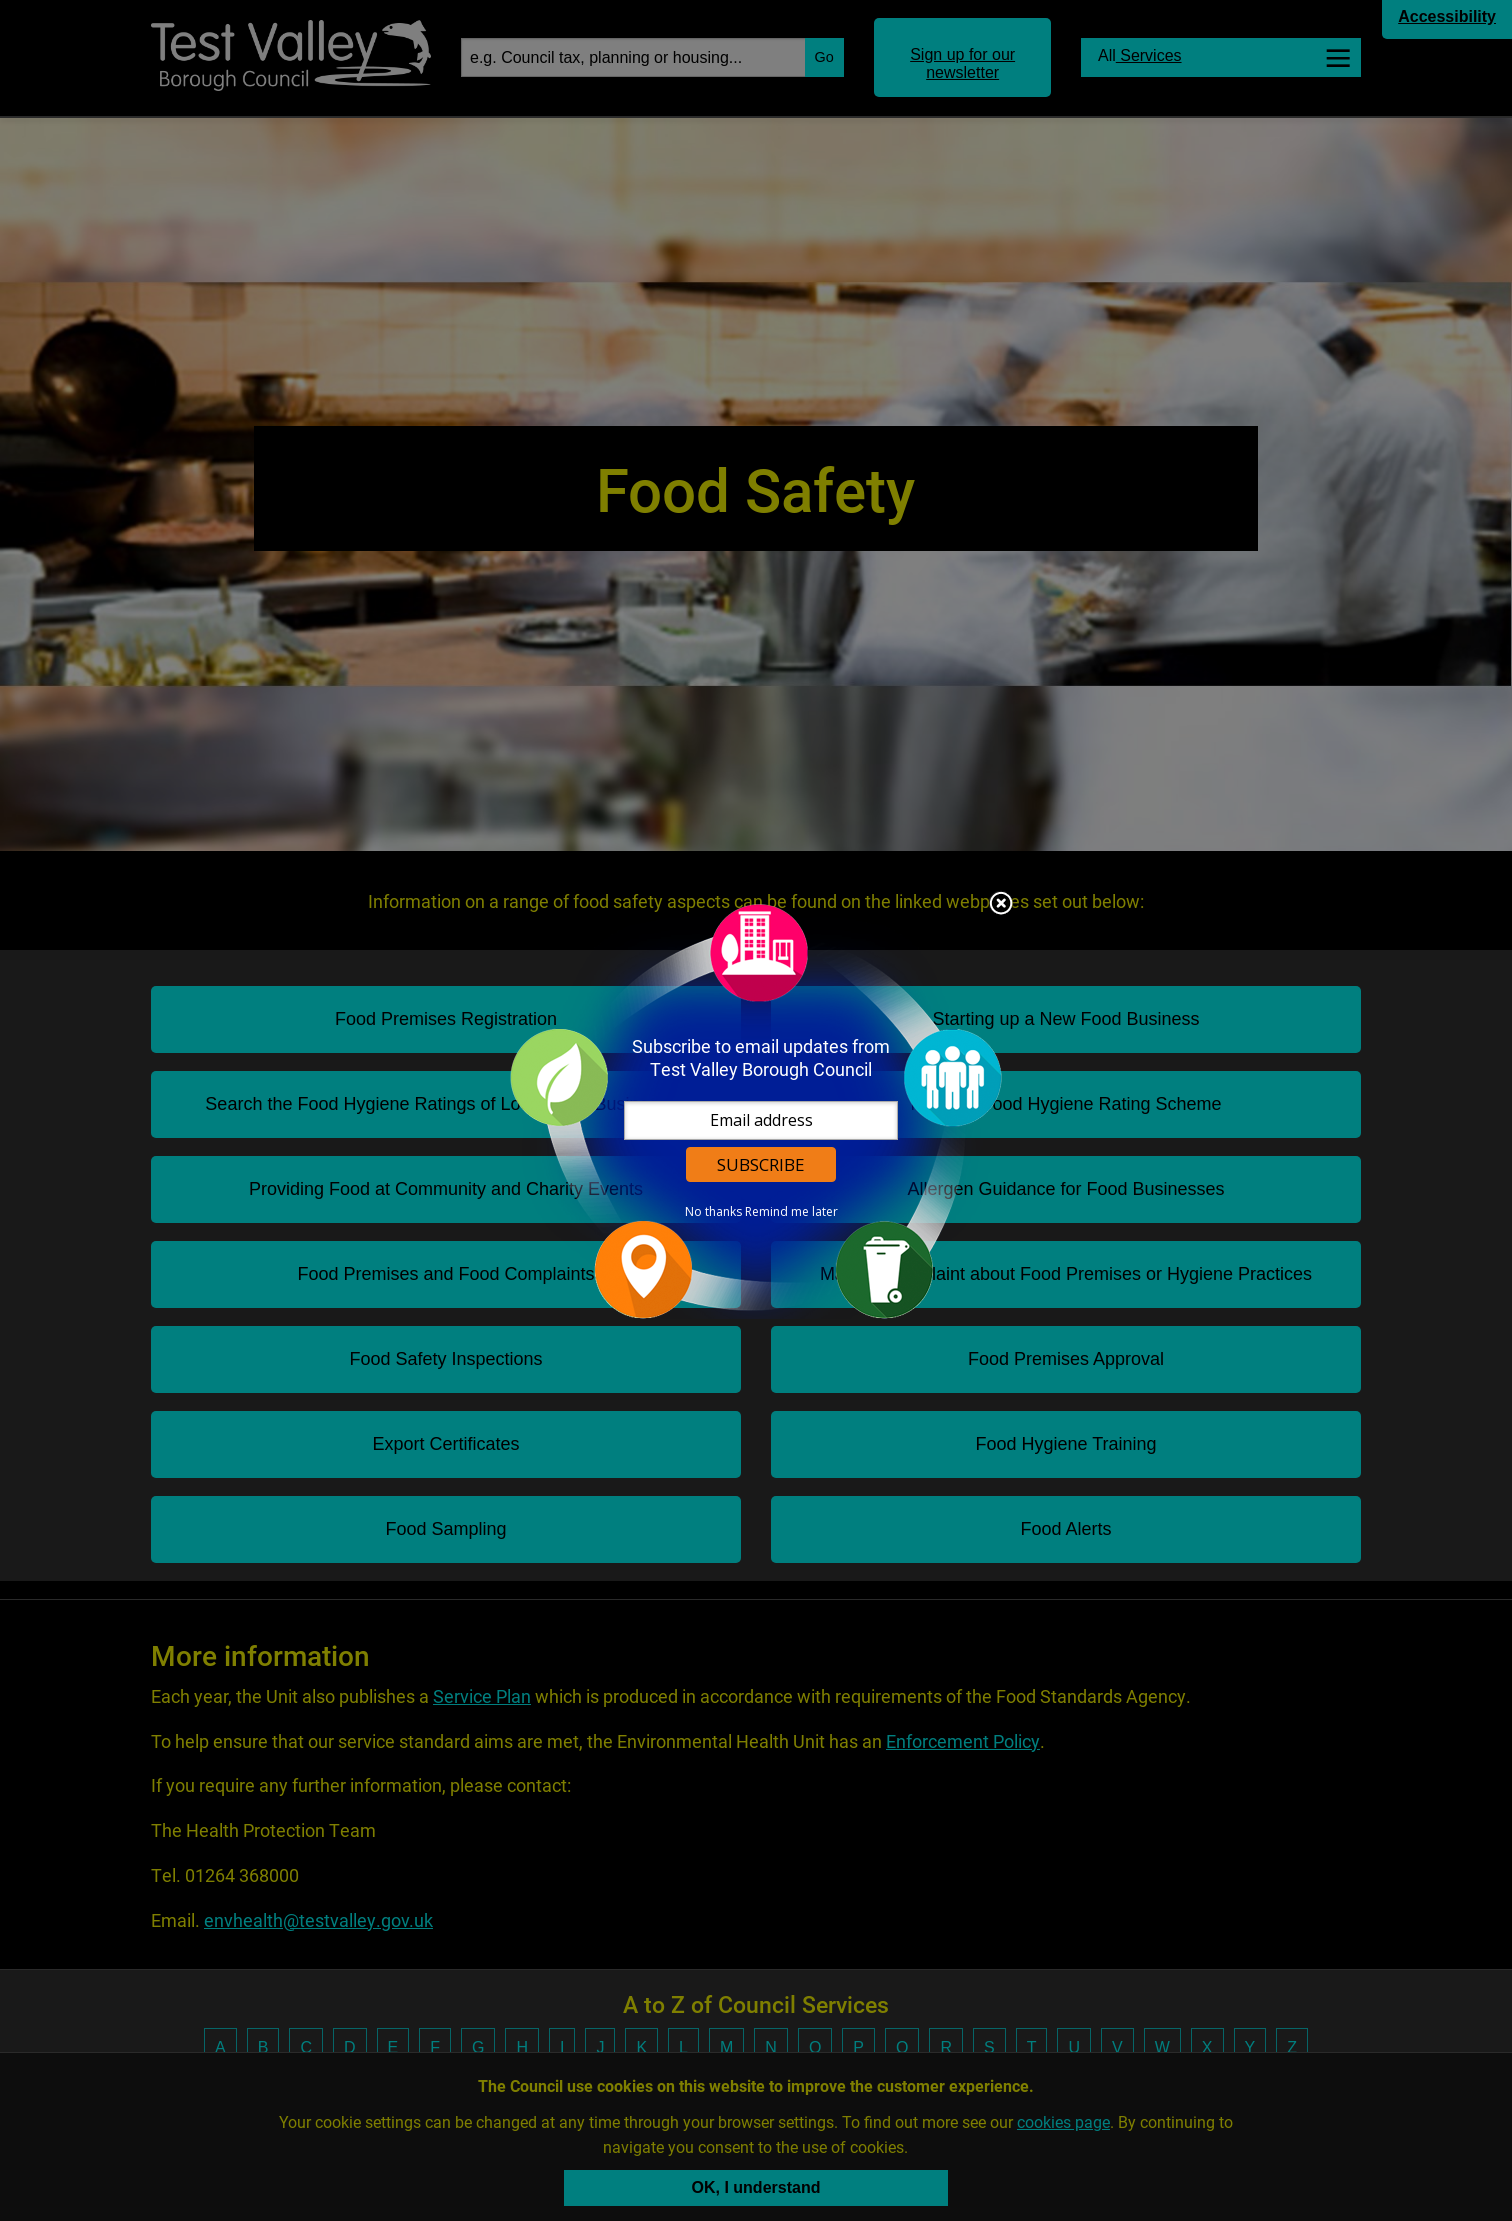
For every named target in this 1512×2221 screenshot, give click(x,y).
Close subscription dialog (1001, 905)
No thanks (713, 1212)
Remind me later (791, 1212)
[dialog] (756, 1110)
